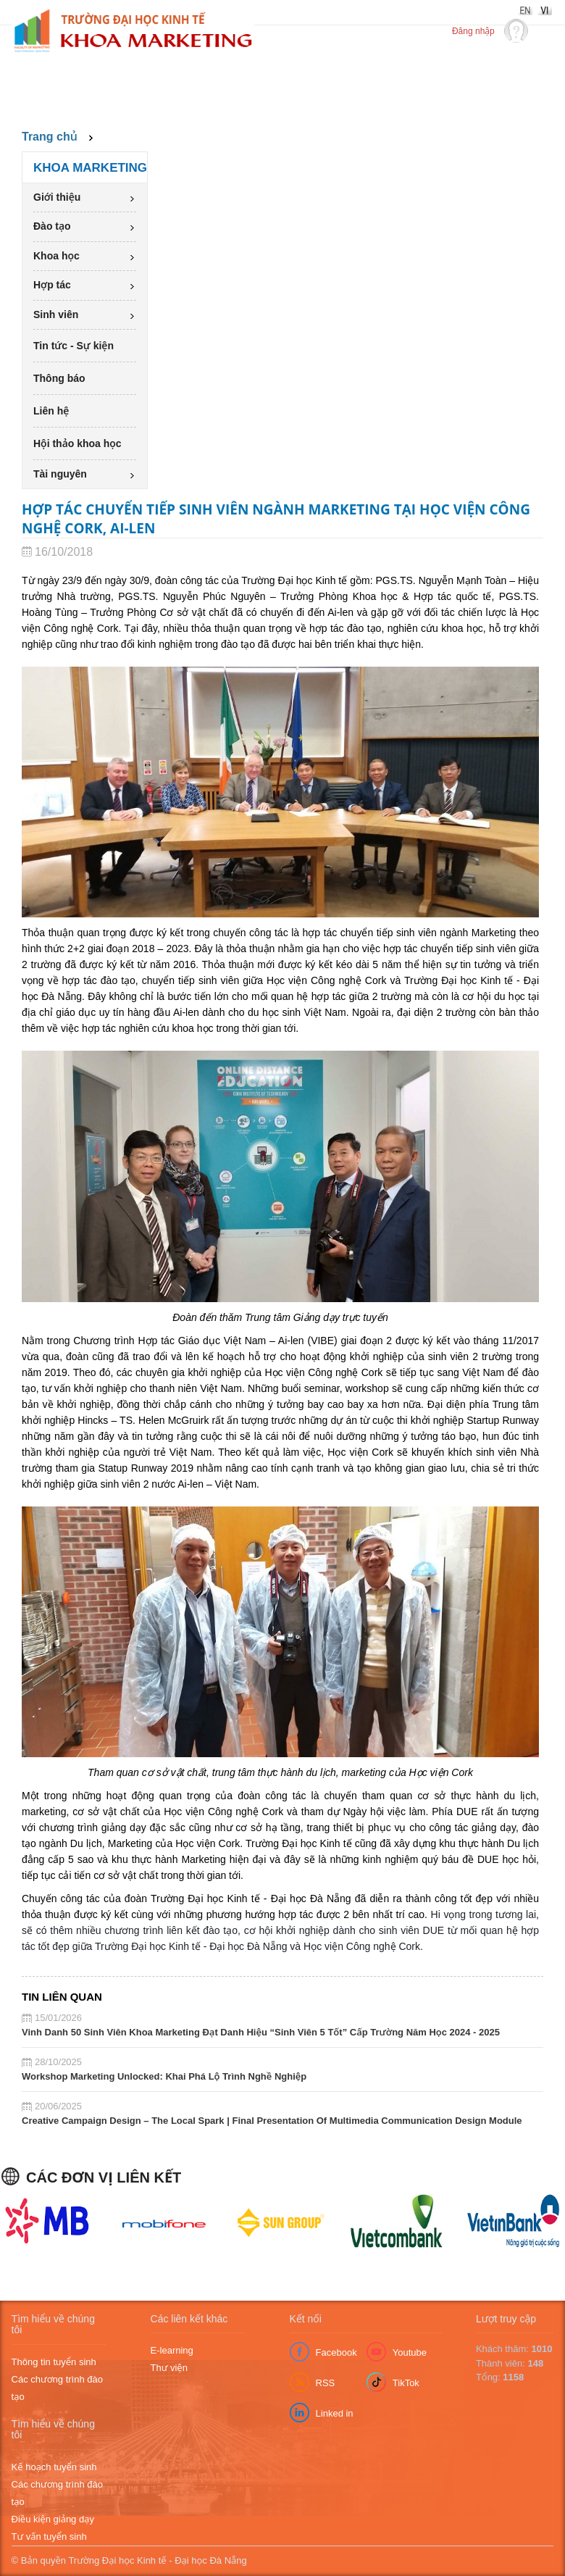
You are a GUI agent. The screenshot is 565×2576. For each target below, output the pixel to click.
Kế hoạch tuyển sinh (54, 2467)
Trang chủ (50, 136)
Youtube (410, 2352)
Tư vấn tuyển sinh (49, 2536)
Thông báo (59, 378)
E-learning (172, 2350)
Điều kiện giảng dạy (53, 2519)
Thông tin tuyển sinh (54, 2361)
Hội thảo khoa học (77, 443)
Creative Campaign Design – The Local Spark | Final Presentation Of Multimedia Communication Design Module (272, 2120)
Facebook (336, 2352)
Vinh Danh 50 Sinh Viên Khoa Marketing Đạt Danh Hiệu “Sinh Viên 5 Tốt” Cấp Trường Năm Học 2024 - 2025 (261, 2032)
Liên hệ (51, 411)
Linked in (334, 2413)
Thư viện (169, 2367)
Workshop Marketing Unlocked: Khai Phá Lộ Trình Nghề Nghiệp (164, 2076)
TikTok (406, 2382)
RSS (325, 2382)
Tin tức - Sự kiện (73, 345)
